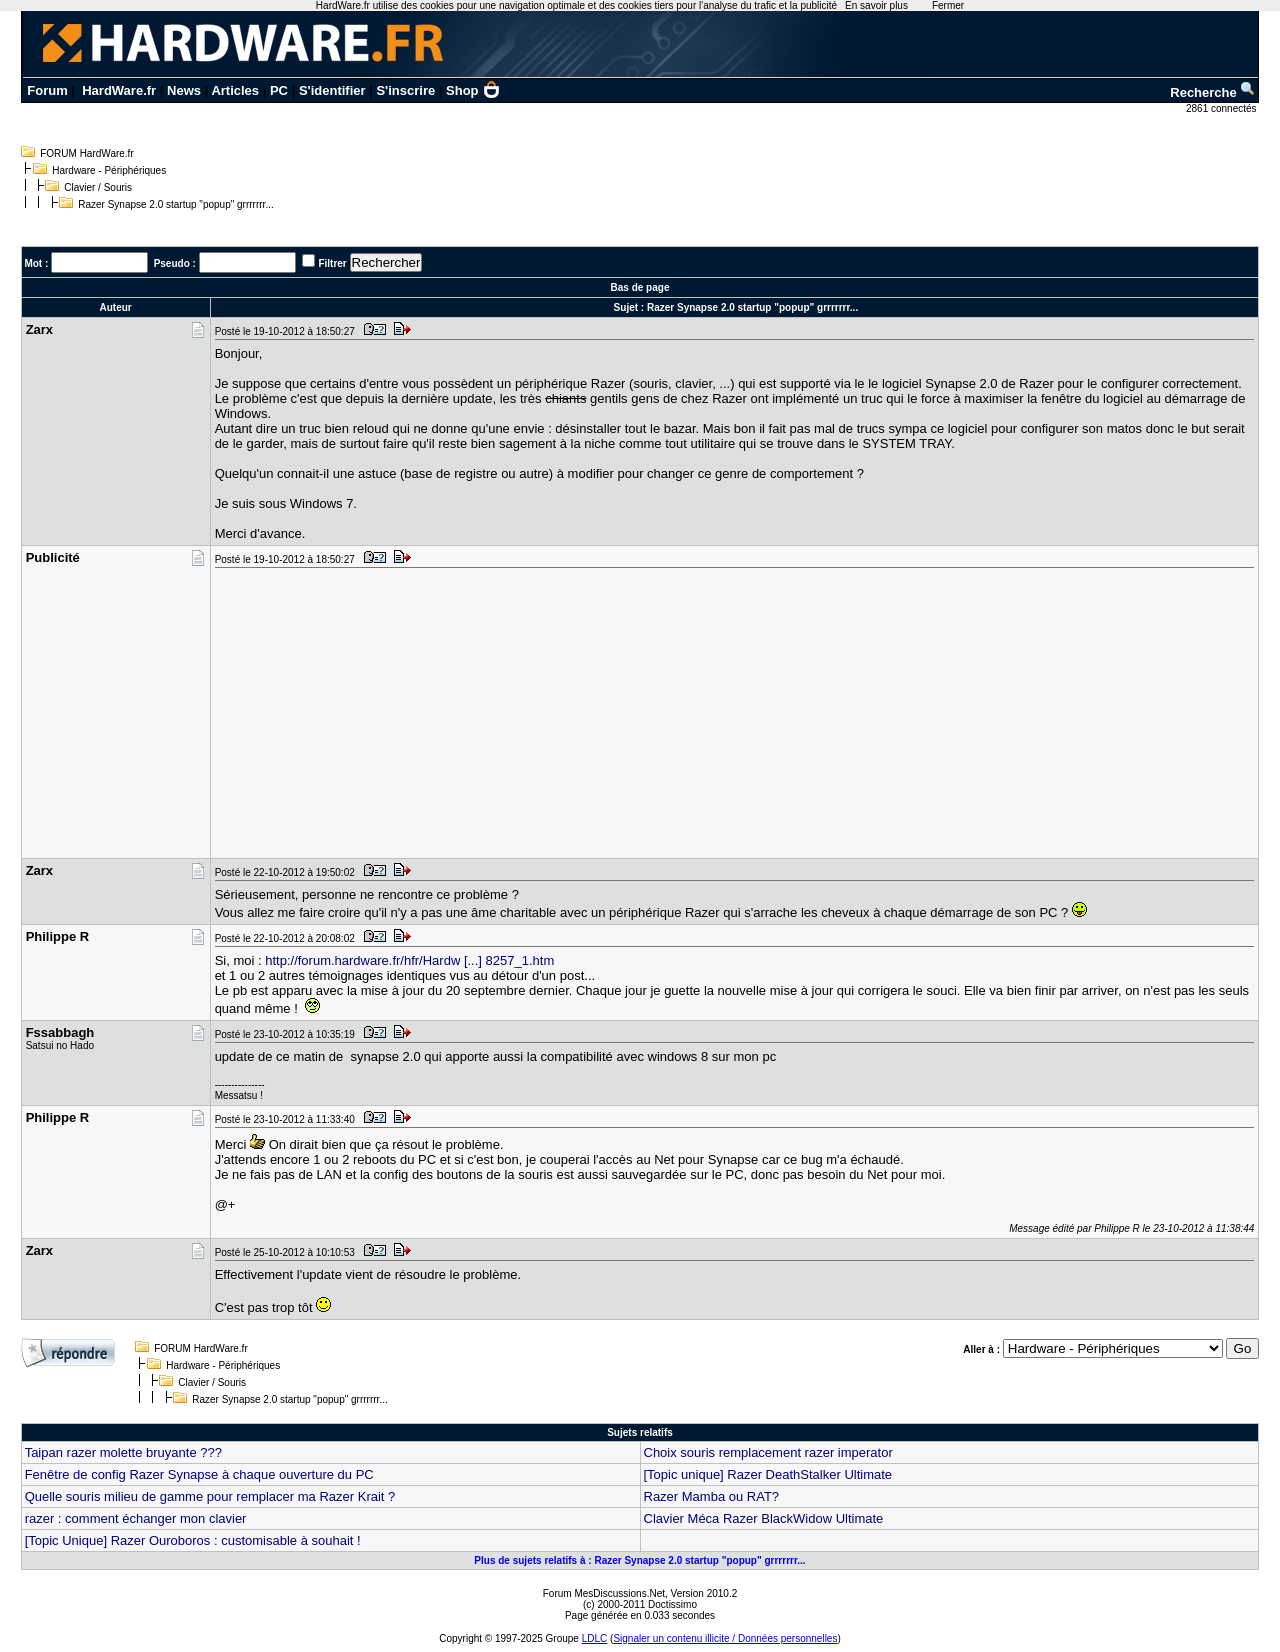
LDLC (595, 1638)
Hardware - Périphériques (109, 170)
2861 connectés (1222, 108)
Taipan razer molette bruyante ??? (123, 1452)
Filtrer (332, 263)
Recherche (1213, 92)
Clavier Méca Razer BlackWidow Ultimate (764, 1518)
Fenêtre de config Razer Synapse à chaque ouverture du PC (199, 1474)
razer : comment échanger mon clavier (136, 1518)
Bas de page (640, 287)
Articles (235, 90)
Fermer (948, 5)
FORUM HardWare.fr (87, 153)
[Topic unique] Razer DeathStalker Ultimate (768, 1474)
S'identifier (332, 90)
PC (279, 90)
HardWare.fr (119, 90)
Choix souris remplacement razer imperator (768, 1452)
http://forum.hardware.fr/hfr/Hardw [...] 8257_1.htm (409, 960)
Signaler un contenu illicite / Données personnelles (725, 1638)
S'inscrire (405, 90)
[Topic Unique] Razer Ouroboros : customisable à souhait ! (193, 1540)
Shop (473, 90)
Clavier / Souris (98, 187)
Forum (47, 90)
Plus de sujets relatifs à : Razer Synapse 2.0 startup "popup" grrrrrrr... (639, 1560)
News (184, 90)
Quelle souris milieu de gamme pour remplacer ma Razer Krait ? (210, 1496)
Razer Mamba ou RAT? (712, 1496)
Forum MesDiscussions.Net (604, 1593)
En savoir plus (876, 5)
